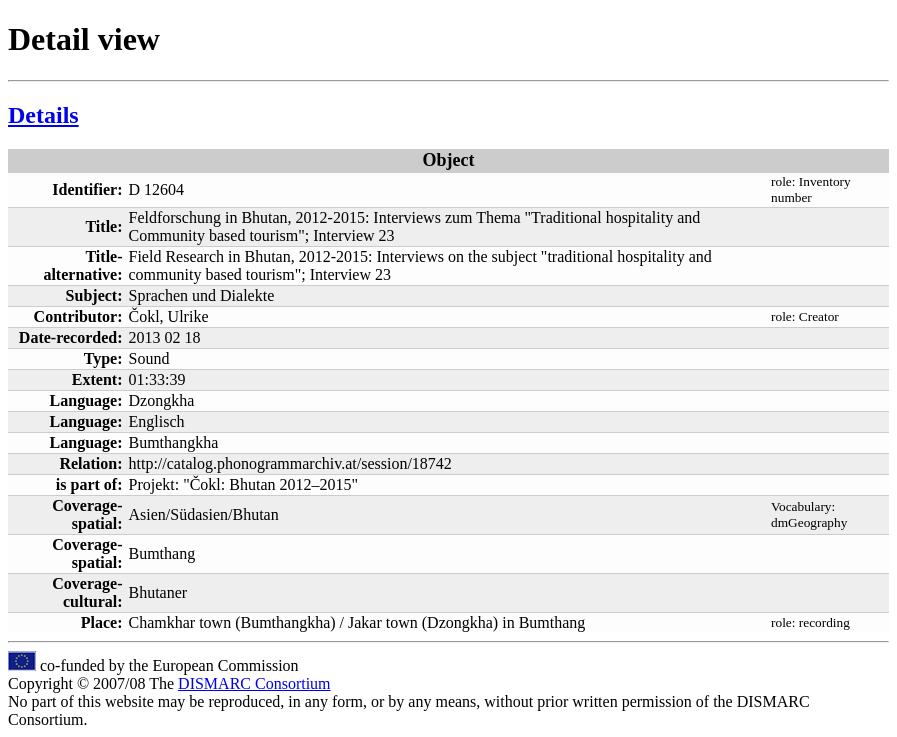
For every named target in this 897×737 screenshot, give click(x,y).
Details (43, 115)
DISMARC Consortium (254, 683)
